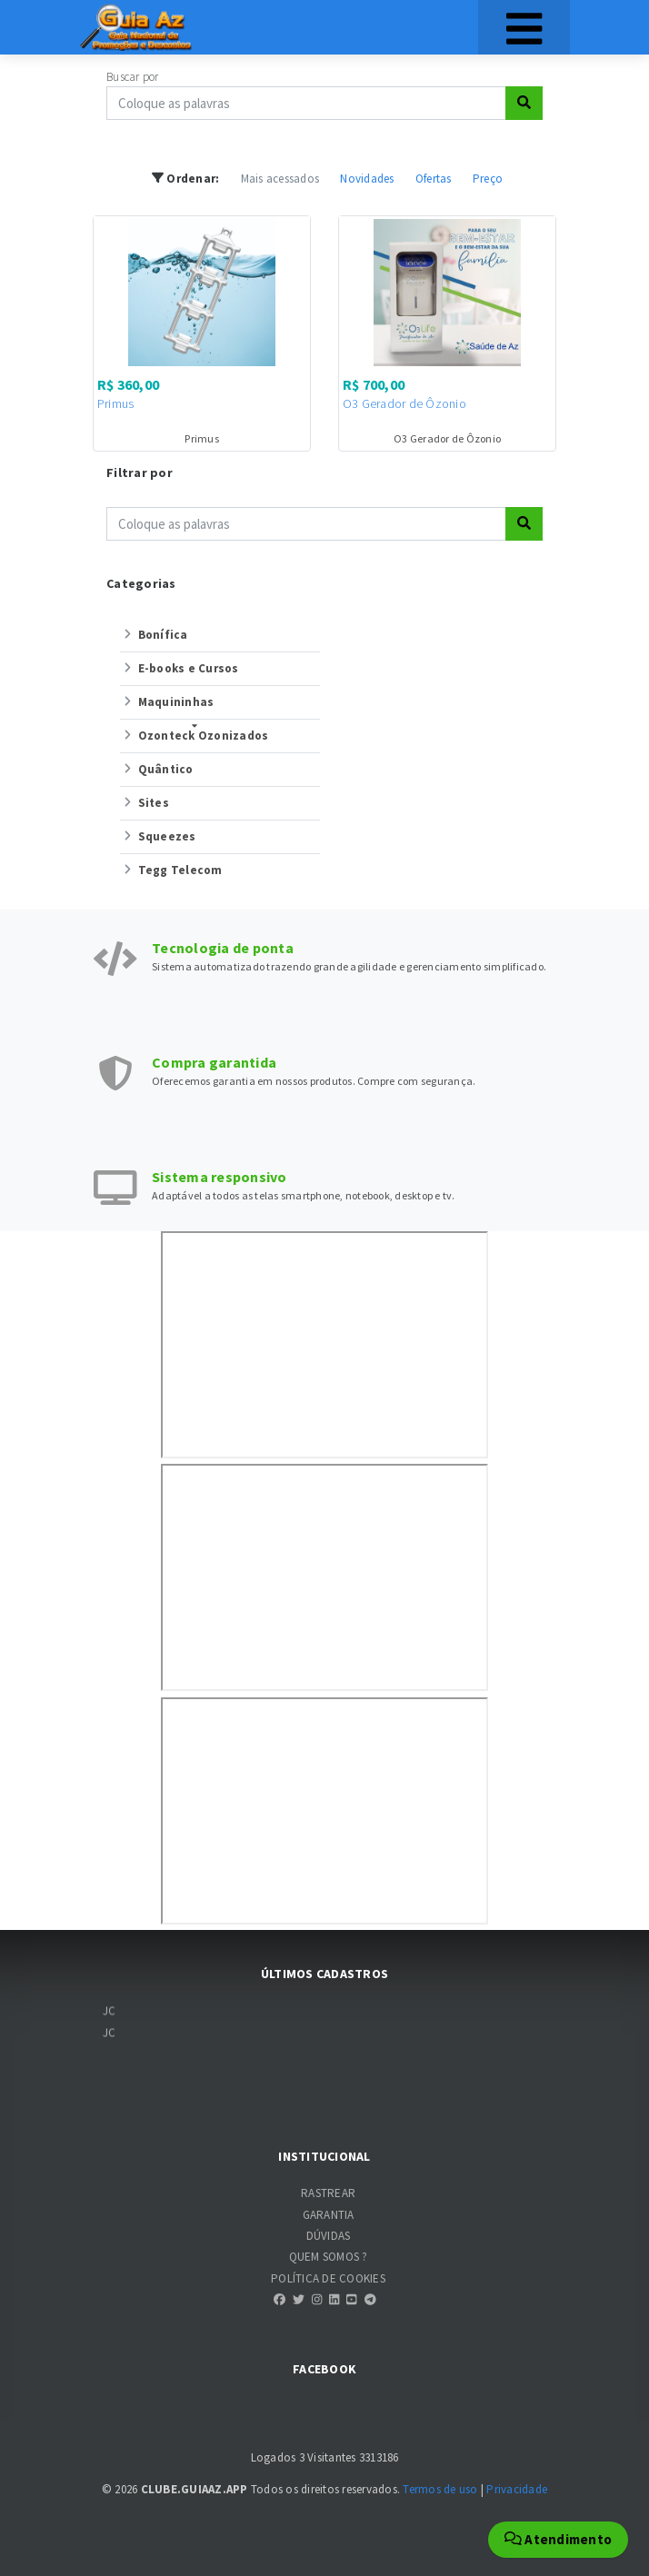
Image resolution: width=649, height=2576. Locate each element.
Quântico (157, 769)
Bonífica (154, 634)
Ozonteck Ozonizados (194, 735)
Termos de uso (440, 2489)
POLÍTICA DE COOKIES (328, 2278)
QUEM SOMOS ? (328, 2256)
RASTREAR (328, 2193)
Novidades (367, 178)
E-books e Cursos (179, 668)
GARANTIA (328, 2215)
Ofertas (433, 178)
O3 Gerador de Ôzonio (404, 403)
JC (109, 2016)
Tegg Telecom (171, 870)
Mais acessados (280, 178)
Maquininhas (167, 702)
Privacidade (516, 2489)
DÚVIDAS (328, 2235)
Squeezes (158, 836)
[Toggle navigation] (524, 27)
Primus (116, 403)
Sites (144, 803)
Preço (488, 178)
